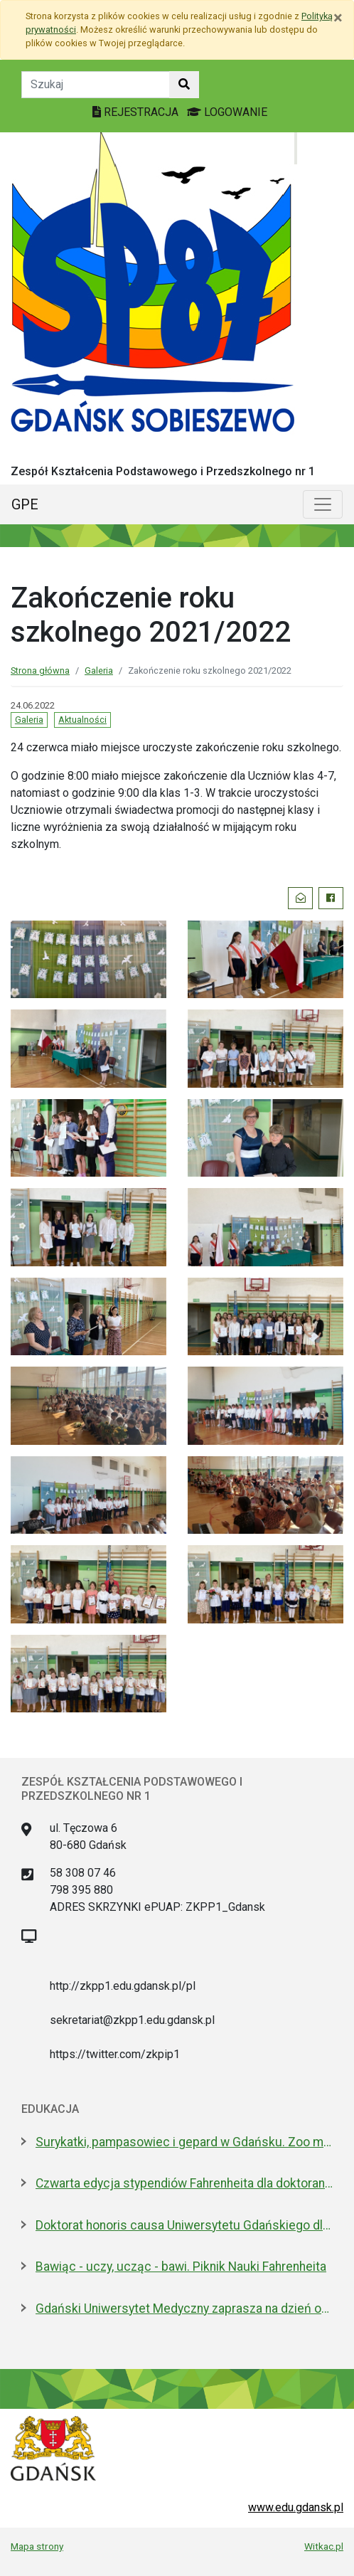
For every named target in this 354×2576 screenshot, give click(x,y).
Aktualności (82, 719)
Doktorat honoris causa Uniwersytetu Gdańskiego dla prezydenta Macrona (184, 2225)
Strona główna (40, 670)
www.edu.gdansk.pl (295, 2507)
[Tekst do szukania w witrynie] (95, 84)
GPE (24, 504)
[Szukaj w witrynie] (184, 84)
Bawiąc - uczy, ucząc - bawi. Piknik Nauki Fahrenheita (181, 2266)
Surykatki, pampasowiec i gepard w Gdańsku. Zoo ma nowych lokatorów (184, 2142)
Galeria (99, 670)
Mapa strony (37, 2546)
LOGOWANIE (227, 112)
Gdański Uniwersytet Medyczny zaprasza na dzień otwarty (184, 2308)
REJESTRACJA (136, 112)
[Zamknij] (338, 17)
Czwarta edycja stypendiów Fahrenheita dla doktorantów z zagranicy (184, 2183)
